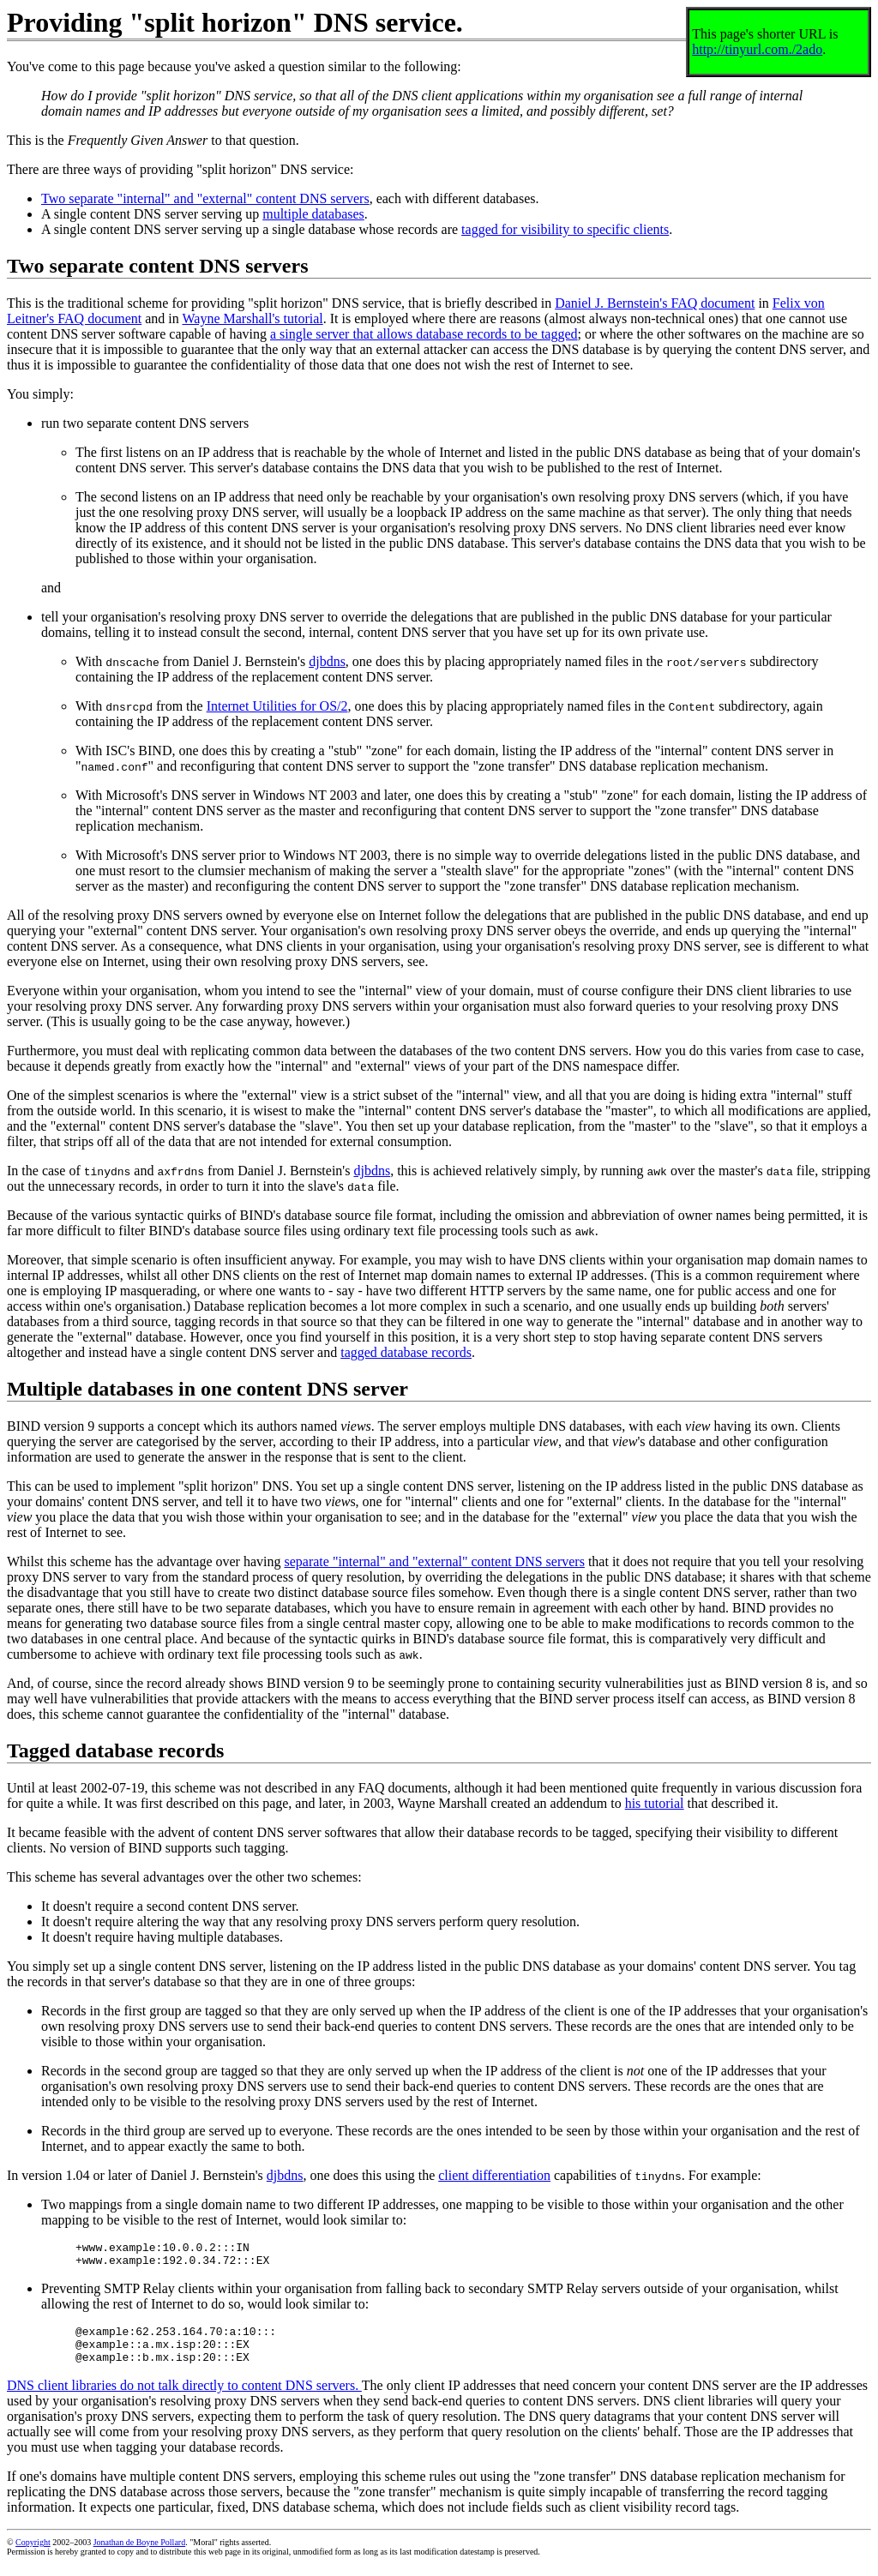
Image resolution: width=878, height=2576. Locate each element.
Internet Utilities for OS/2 (277, 706)
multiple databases (313, 214)
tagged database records (406, 1352)
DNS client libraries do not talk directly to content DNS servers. (184, 2398)
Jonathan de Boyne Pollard (139, 2555)
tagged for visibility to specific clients (565, 229)
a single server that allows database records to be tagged (424, 334)
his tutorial (654, 1803)
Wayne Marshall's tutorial (252, 318)
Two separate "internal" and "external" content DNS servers (205, 198)
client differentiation (494, 2175)
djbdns (327, 661)
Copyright (33, 2555)
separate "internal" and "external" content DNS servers (434, 1561)
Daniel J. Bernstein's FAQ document (655, 303)
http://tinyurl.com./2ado (757, 49)
